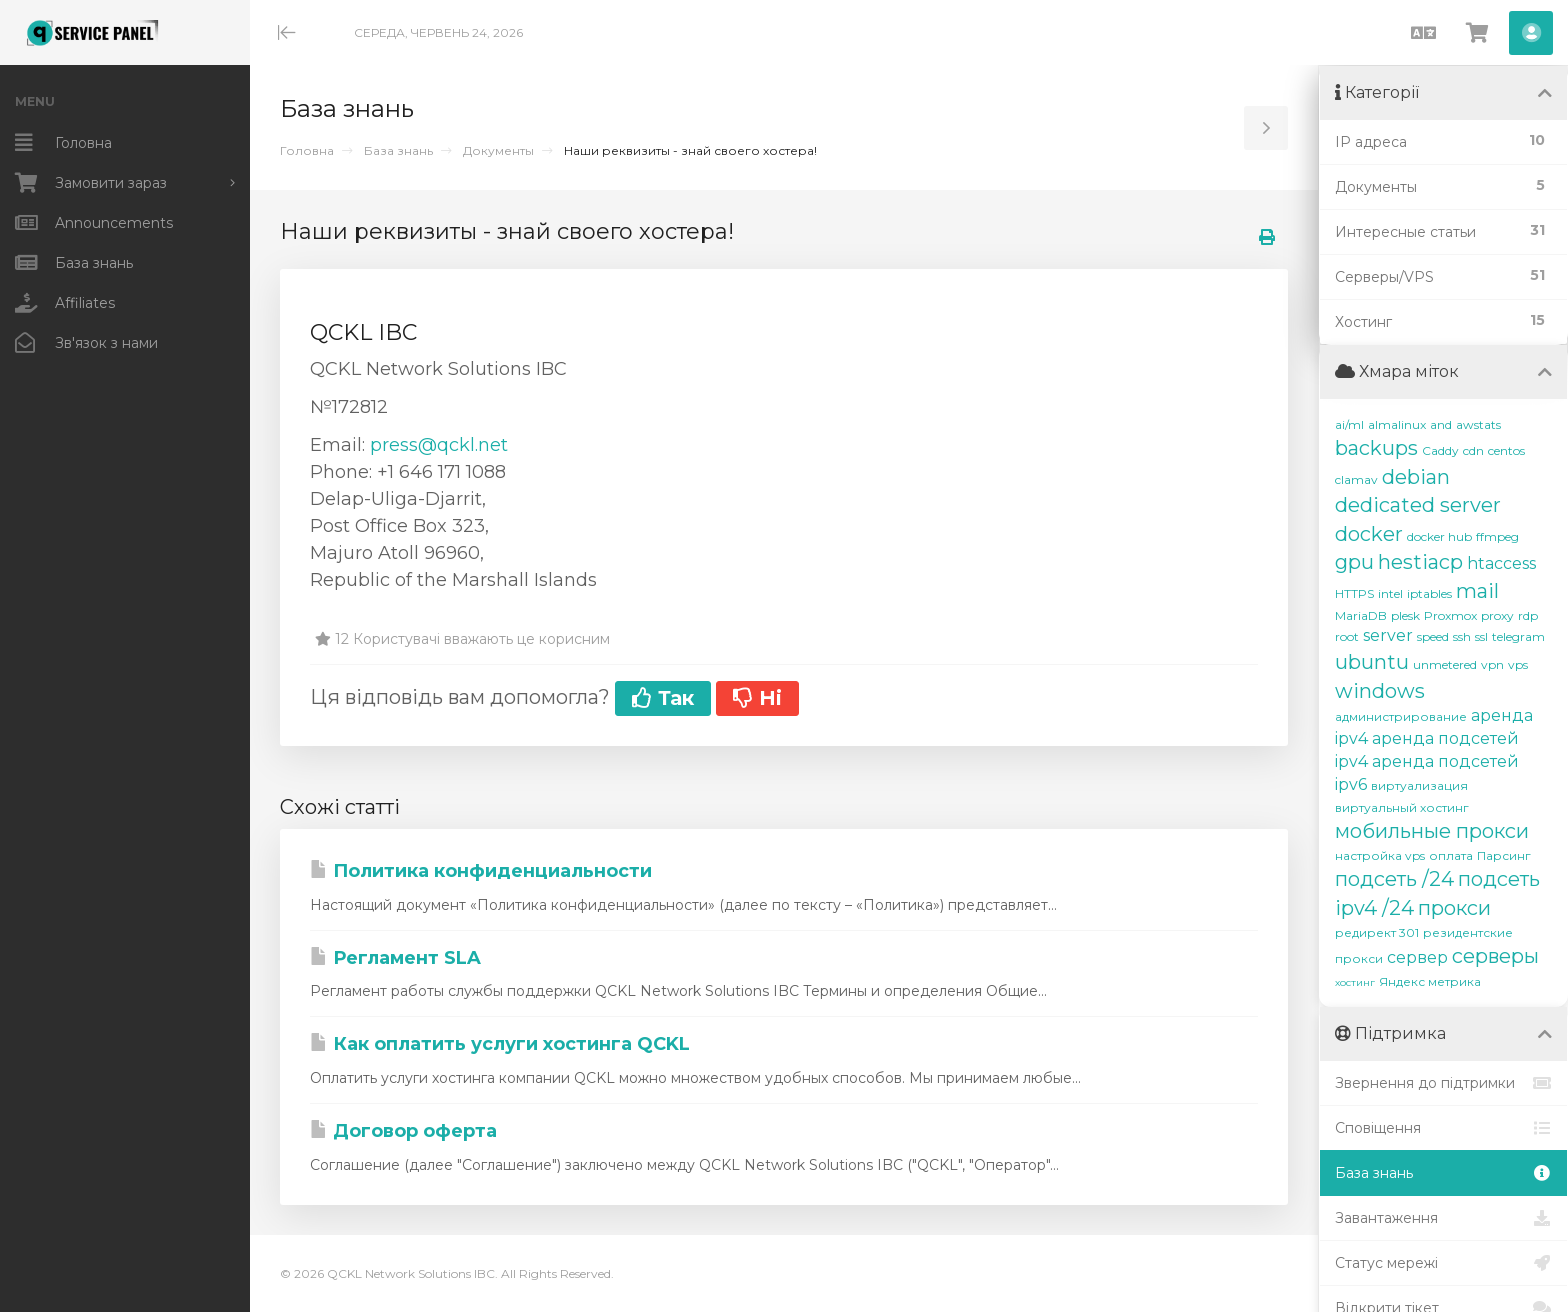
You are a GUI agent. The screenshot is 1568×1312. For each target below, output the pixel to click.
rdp (1528, 615)
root (1347, 636)
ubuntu (1372, 662)
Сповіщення (1443, 1128)
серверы (1495, 956)
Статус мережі (1443, 1263)
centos (1506, 450)
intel (1390, 593)
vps (1518, 664)
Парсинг (1504, 855)
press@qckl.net (439, 445)
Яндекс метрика (1430, 981)
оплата (1451, 855)
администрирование (1401, 716)
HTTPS (1354, 593)
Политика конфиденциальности (481, 871)
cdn (1473, 450)
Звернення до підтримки (1443, 1083)
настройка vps (1380, 855)
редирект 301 (1377, 932)
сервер (1417, 957)
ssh (1462, 636)
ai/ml (1349, 424)
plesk (1405, 615)
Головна (307, 150)
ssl (1481, 636)
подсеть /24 (1394, 879)
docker (1369, 534)
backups (1376, 448)
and (1441, 424)
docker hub (1439, 536)
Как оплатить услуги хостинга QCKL (500, 1044)
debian (1416, 477)
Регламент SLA (395, 958)
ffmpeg (1497, 536)
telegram (1518, 636)
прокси (1454, 908)
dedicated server (1418, 505)
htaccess (1501, 563)
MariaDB (1361, 615)
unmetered (1445, 664)
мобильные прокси (1432, 831)
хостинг (1355, 982)
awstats (1478, 424)
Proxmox (1450, 615)
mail (1477, 591)
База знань (398, 150)
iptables (1429, 593)
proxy (1497, 615)
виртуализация (1419, 785)
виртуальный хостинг (1402, 807)
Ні (757, 698)
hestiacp (1420, 562)
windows (1380, 691)
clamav (1356, 479)
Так (663, 698)
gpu (1354, 562)
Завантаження (1443, 1218)
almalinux (1397, 424)
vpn (1492, 664)
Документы (498, 150)
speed (1433, 636)
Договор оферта (403, 1131)
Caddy (1440, 450)
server (1388, 635)
